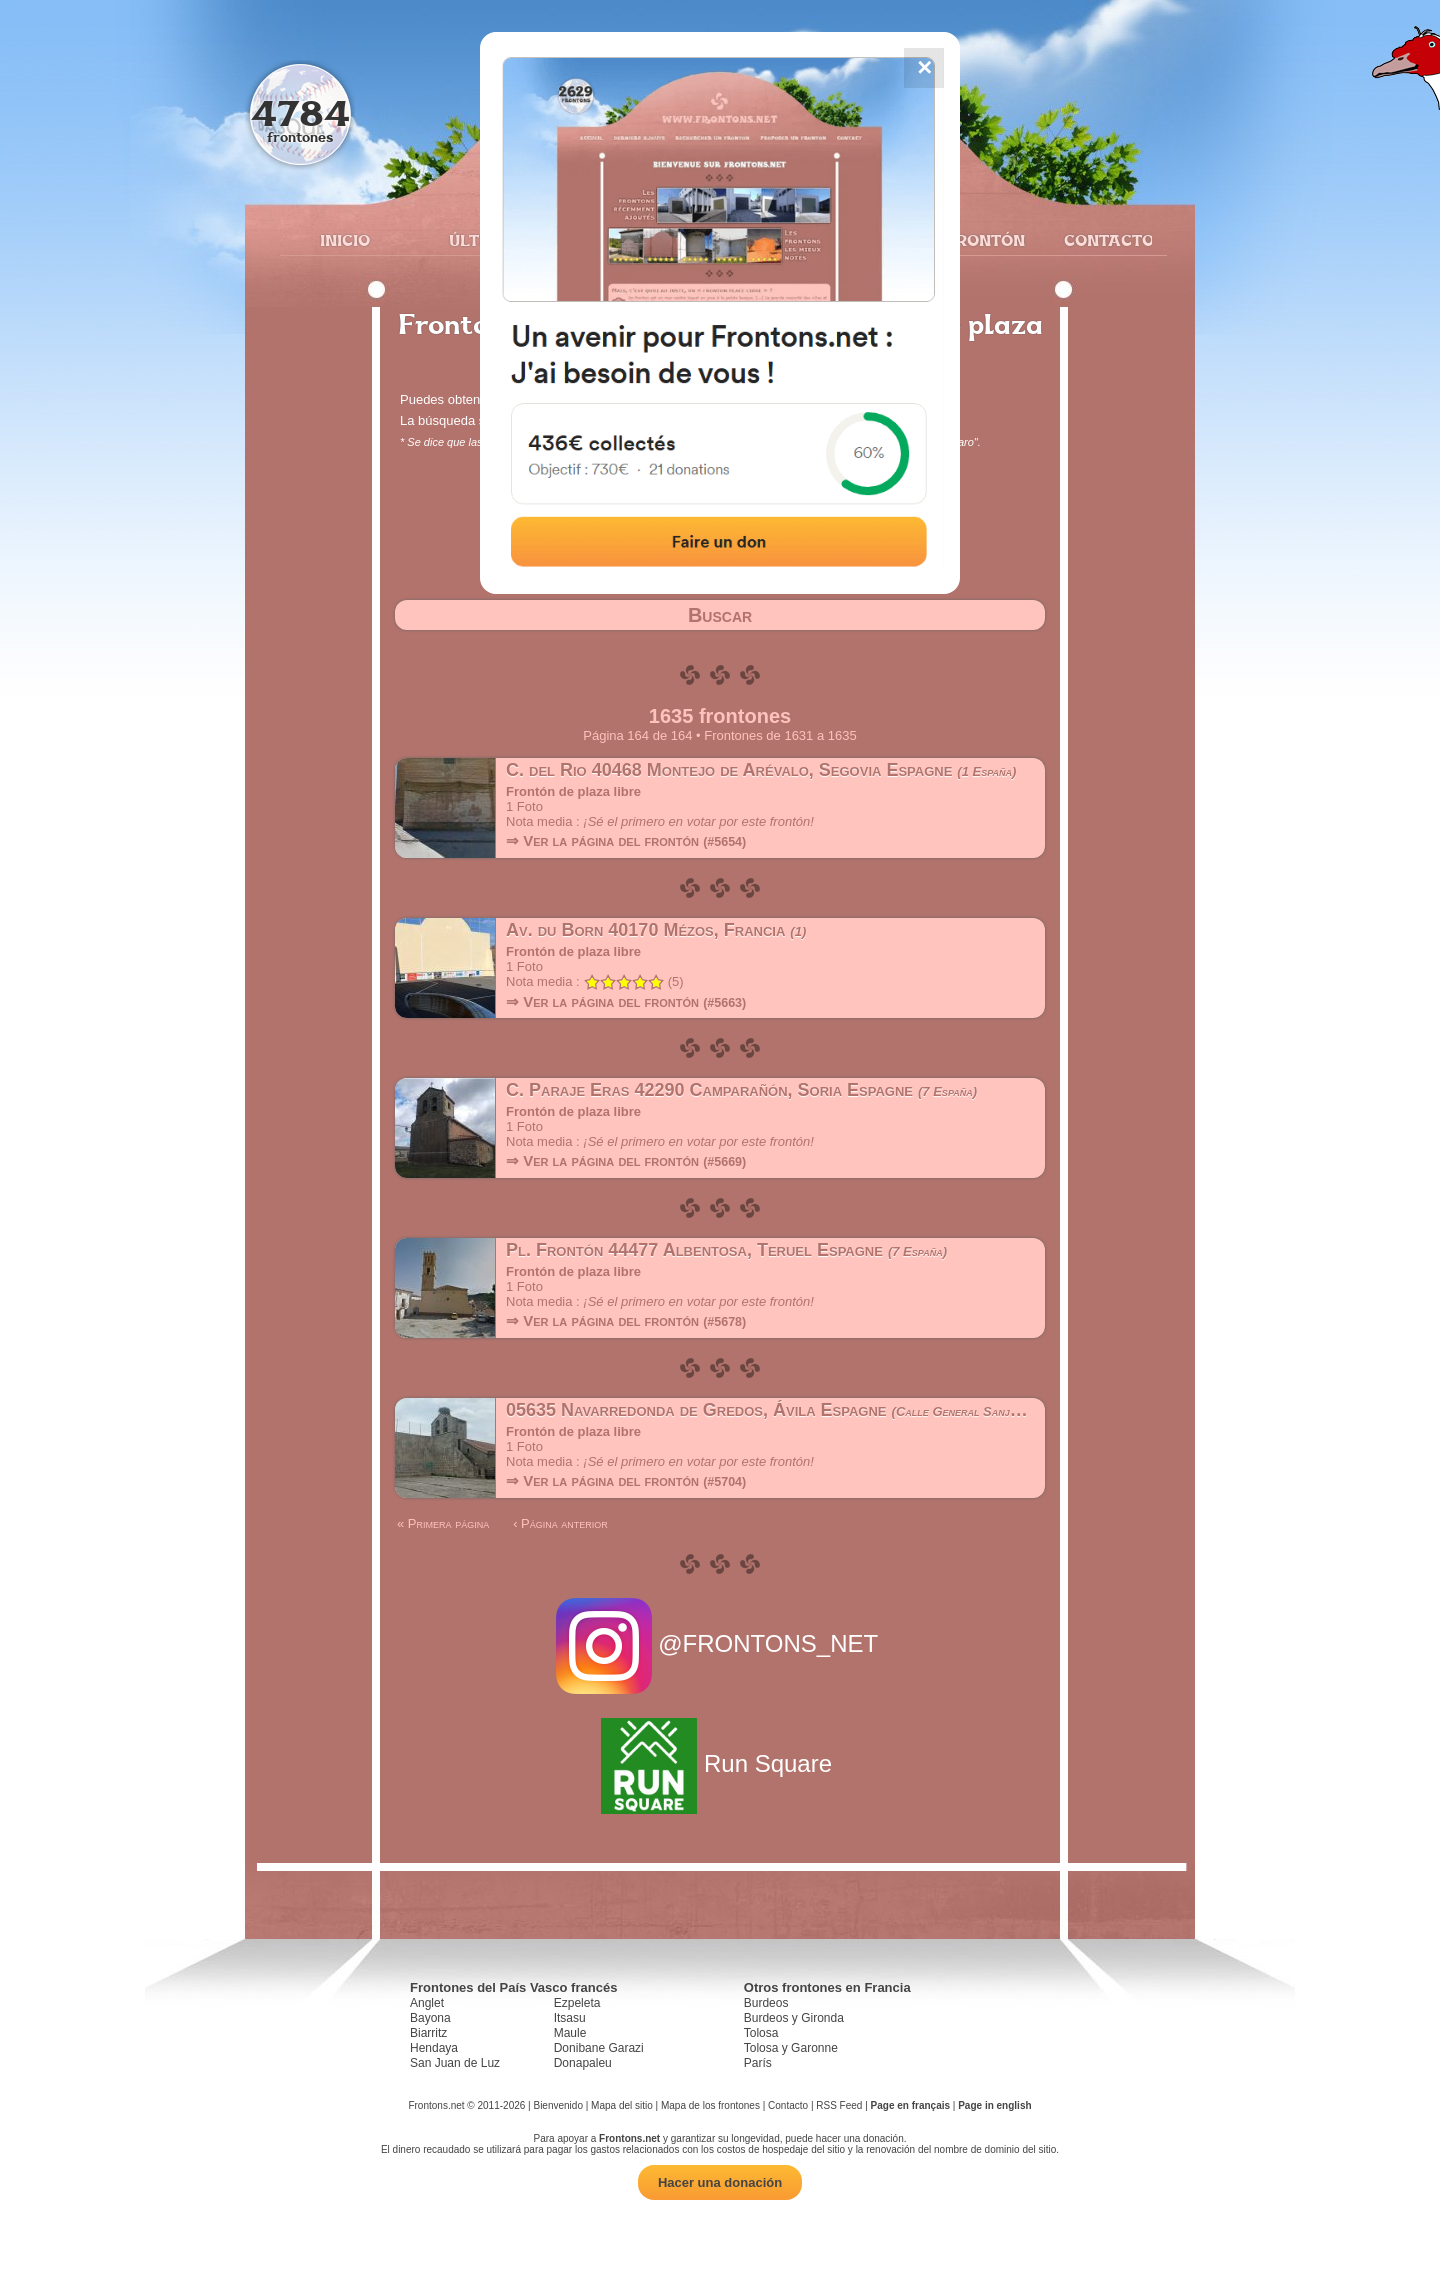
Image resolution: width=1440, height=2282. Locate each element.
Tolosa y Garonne (791, 2048)
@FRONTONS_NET (720, 1643)
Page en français (910, 2105)
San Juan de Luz (455, 2063)
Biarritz (428, 2033)
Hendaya (434, 2048)
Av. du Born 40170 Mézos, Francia (656, 930)
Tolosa (761, 2033)
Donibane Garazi (599, 2048)
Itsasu (570, 2018)
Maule (570, 2033)
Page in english (994, 2105)
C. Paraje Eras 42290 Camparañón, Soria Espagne (741, 1090)
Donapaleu (583, 2063)
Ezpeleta (577, 2003)
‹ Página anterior (560, 1523)
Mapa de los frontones (710, 2105)
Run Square (719, 1763)
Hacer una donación (720, 2182)
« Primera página (443, 1523)
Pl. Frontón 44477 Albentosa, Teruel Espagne (726, 1250)
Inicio (345, 240)
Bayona (430, 2018)
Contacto (1100, 240)
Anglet (427, 2003)
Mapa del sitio (622, 2105)
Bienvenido (557, 2105)
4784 (300, 112)
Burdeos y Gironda (794, 2018)
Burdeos (766, 2003)
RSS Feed (839, 2105)
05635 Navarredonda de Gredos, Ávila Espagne (803, 1410)
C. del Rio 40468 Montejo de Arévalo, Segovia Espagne (761, 770)
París (758, 2063)
